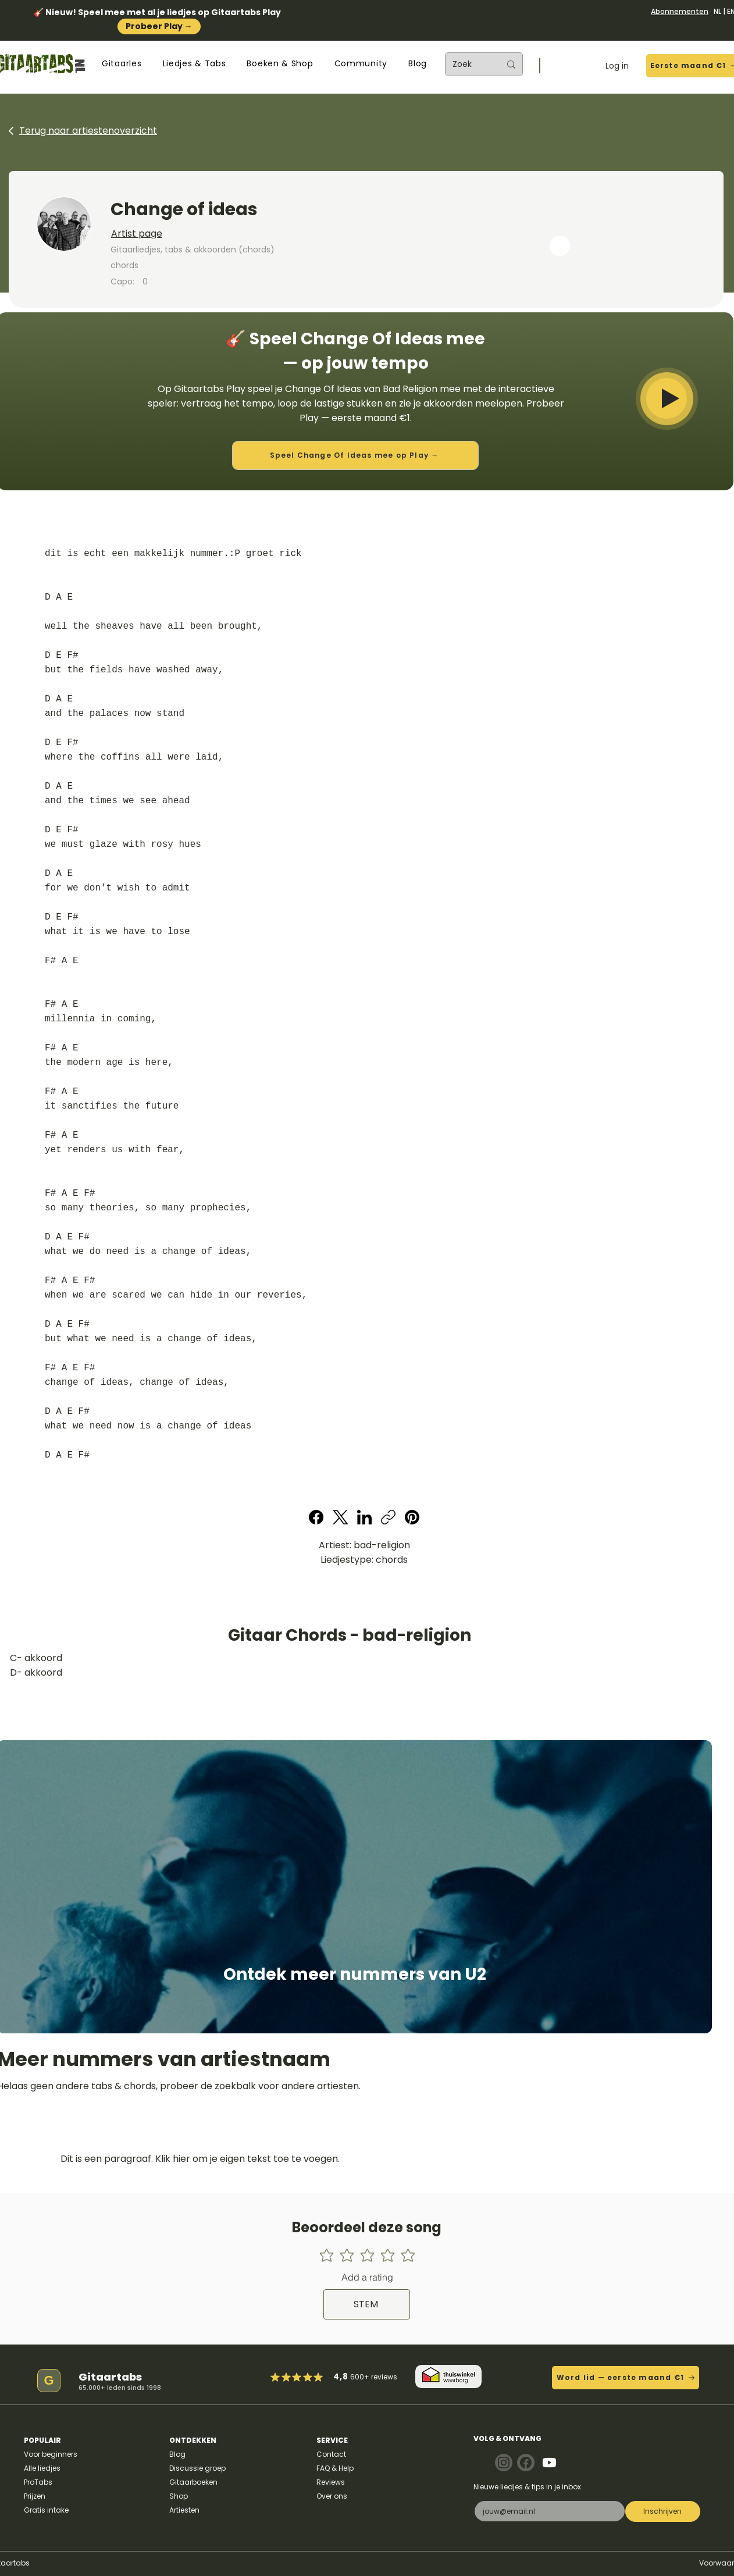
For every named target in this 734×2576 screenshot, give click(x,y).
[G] (48, 2380)
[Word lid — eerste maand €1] (625, 2377)
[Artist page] (265, 233)
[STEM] (366, 2304)
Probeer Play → (159, 26)
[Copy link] (388, 1517)
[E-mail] (546, 2511)
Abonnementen (679, 11)
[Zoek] (467, 64)
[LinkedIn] (364, 1517)
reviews (384, 2377)
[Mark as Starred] (308, 2377)
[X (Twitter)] (340, 1517)
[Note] (503, 2462)
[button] (121, 64)
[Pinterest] (412, 1517)
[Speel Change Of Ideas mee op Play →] (355, 455)
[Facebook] (316, 1517)
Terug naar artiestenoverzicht (88, 130)
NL (717, 11)
